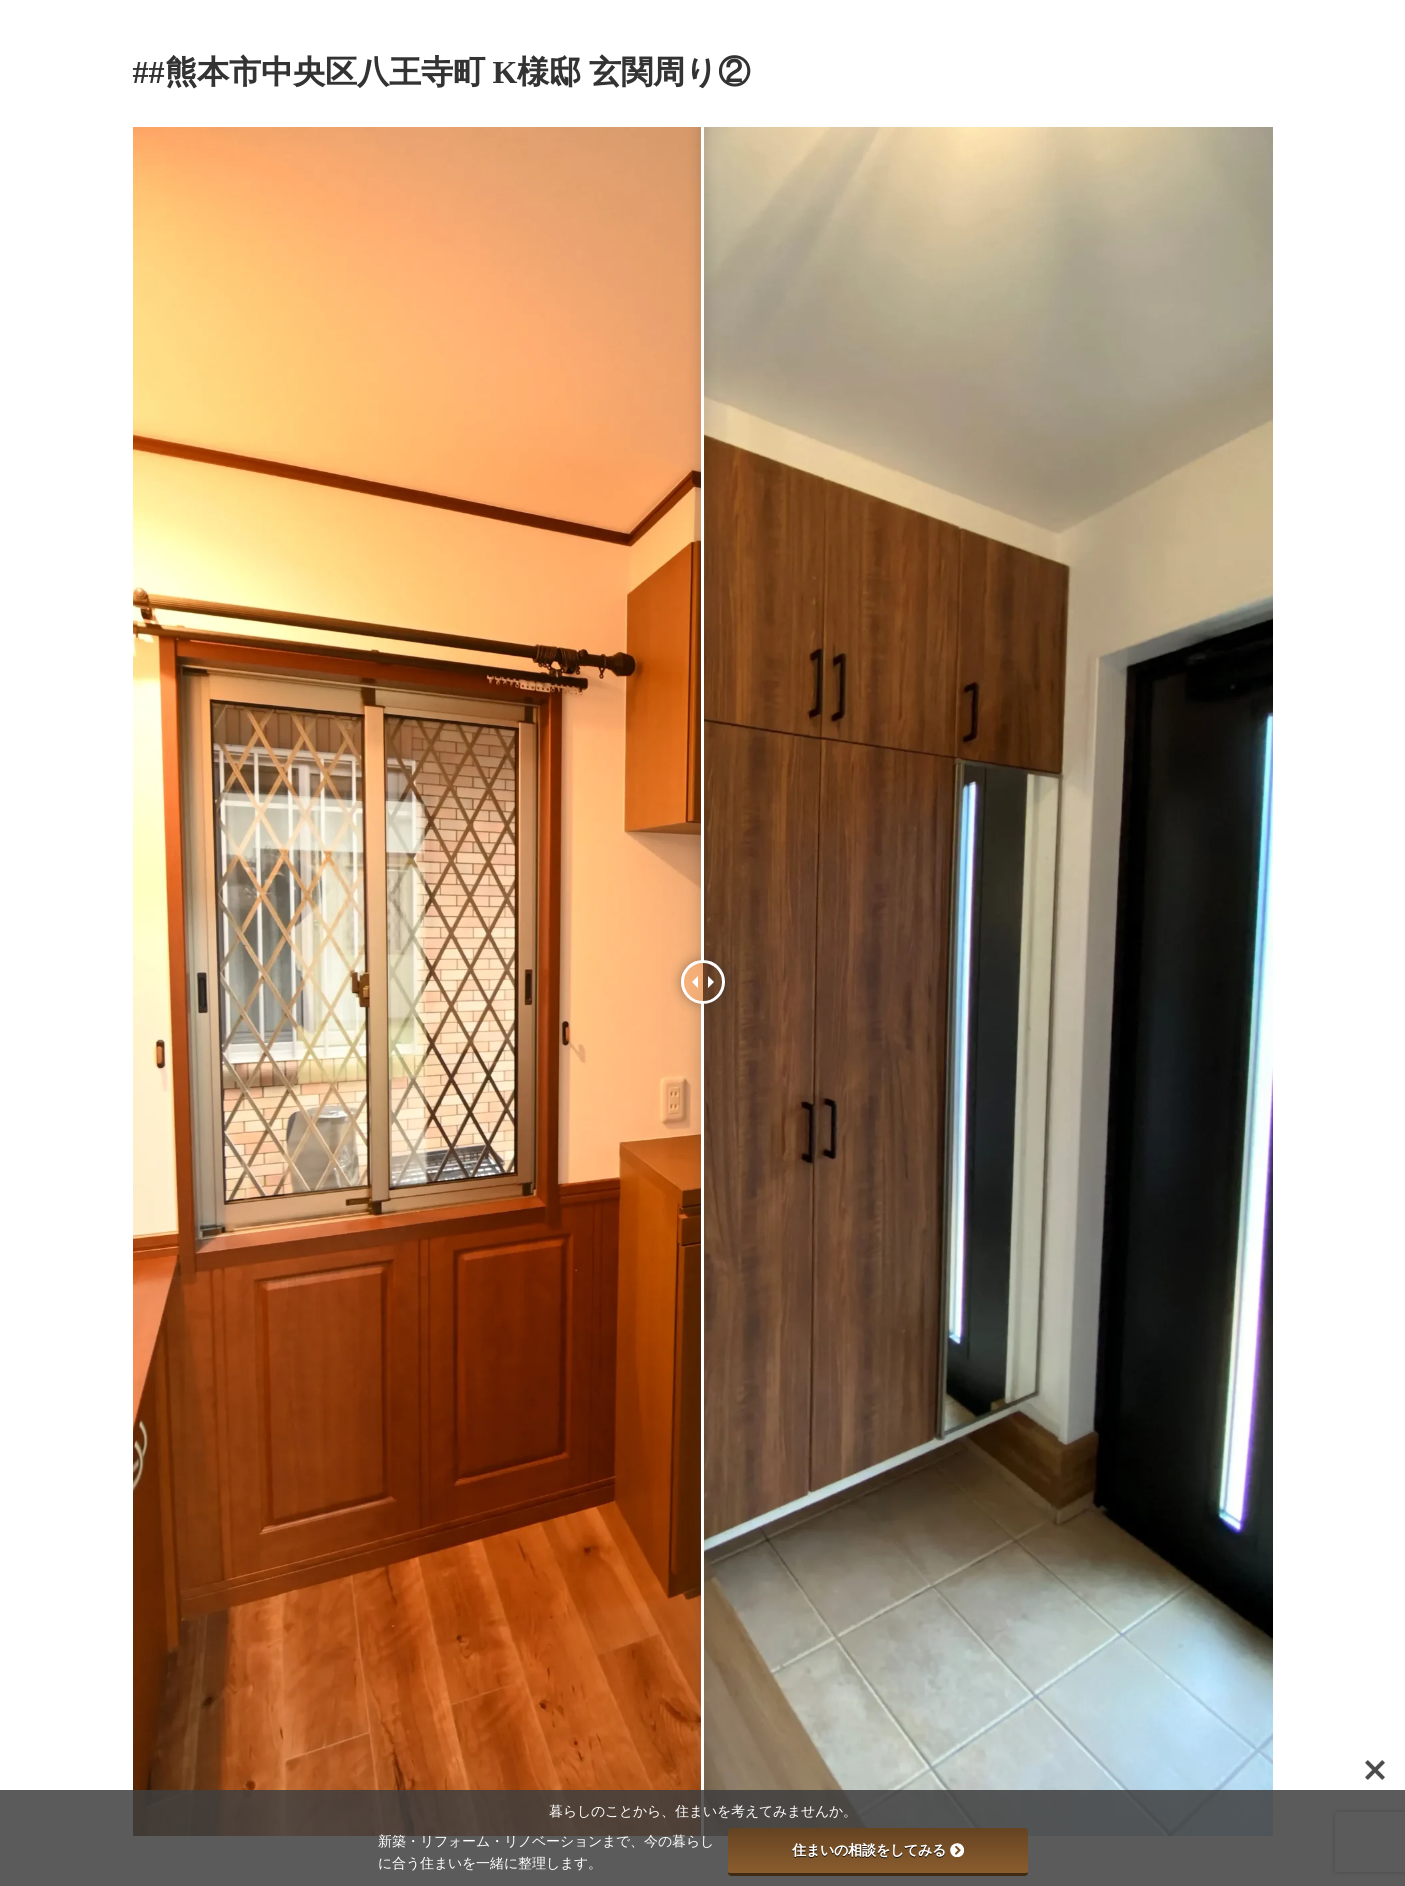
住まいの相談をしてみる (878, 1850)
